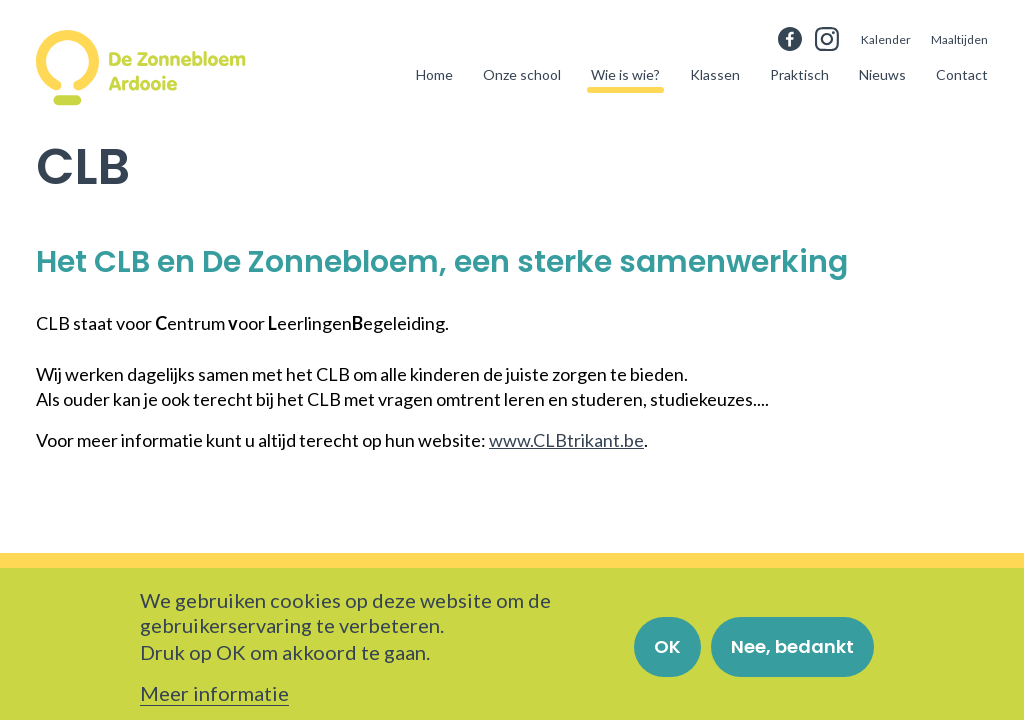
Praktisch (799, 75)
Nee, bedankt (792, 655)
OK (667, 655)
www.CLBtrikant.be (566, 440)
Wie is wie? (625, 75)
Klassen (715, 75)
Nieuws (882, 75)
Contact (962, 75)
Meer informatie (214, 701)
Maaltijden (959, 39)
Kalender (886, 39)
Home (434, 75)
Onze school (522, 75)
